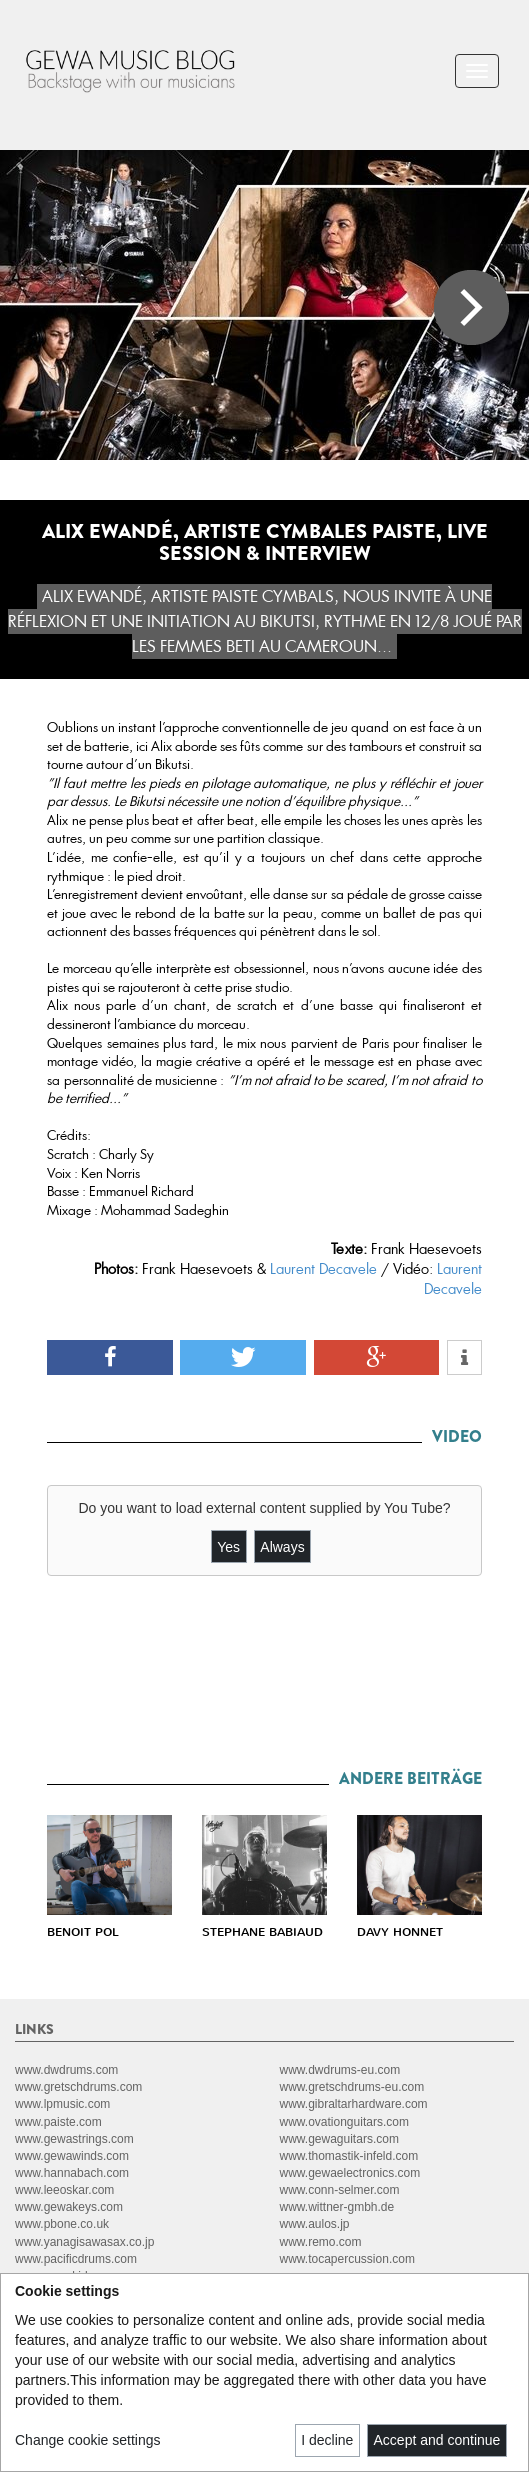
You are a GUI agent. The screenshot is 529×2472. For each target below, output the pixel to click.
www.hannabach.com (72, 2173)
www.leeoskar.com (64, 2190)
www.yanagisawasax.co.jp (84, 2242)
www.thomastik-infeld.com (349, 2156)
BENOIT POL (83, 1932)
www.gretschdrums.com (78, 2087)
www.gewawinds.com (72, 2156)
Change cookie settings (88, 2440)
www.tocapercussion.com (347, 2259)
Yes (228, 1547)
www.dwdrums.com (66, 2070)
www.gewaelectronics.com (350, 2173)
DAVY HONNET (400, 1932)
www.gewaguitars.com (339, 2139)
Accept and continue (437, 2440)
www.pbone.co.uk (62, 2224)
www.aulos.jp (315, 2224)
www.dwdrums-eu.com (340, 2070)
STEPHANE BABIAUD (262, 1932)
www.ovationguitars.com (344, 2122)
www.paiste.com (58, 2122)
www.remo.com (321, 2242)
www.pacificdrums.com (76, 2259)
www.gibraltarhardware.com (354, 2104)
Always (282, 1547)
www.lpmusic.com (62, 2104)
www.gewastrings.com (74, 2139)
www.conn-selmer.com (340, 2190)
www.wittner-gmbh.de (337, 2207)
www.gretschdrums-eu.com (352, 2087)
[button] (109, 1357)
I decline (327, 2440)
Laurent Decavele (323, 1269)
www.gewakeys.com (69, 2207)
